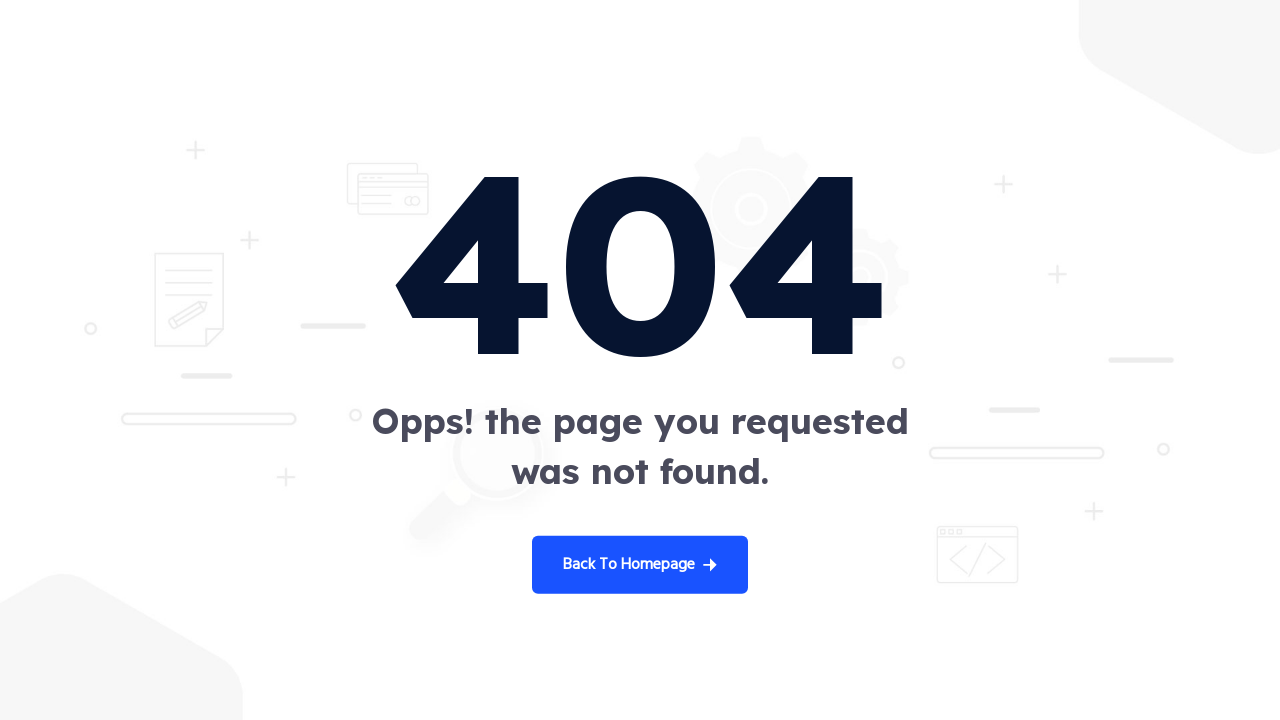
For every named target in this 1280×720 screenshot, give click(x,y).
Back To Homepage (640, 565)
